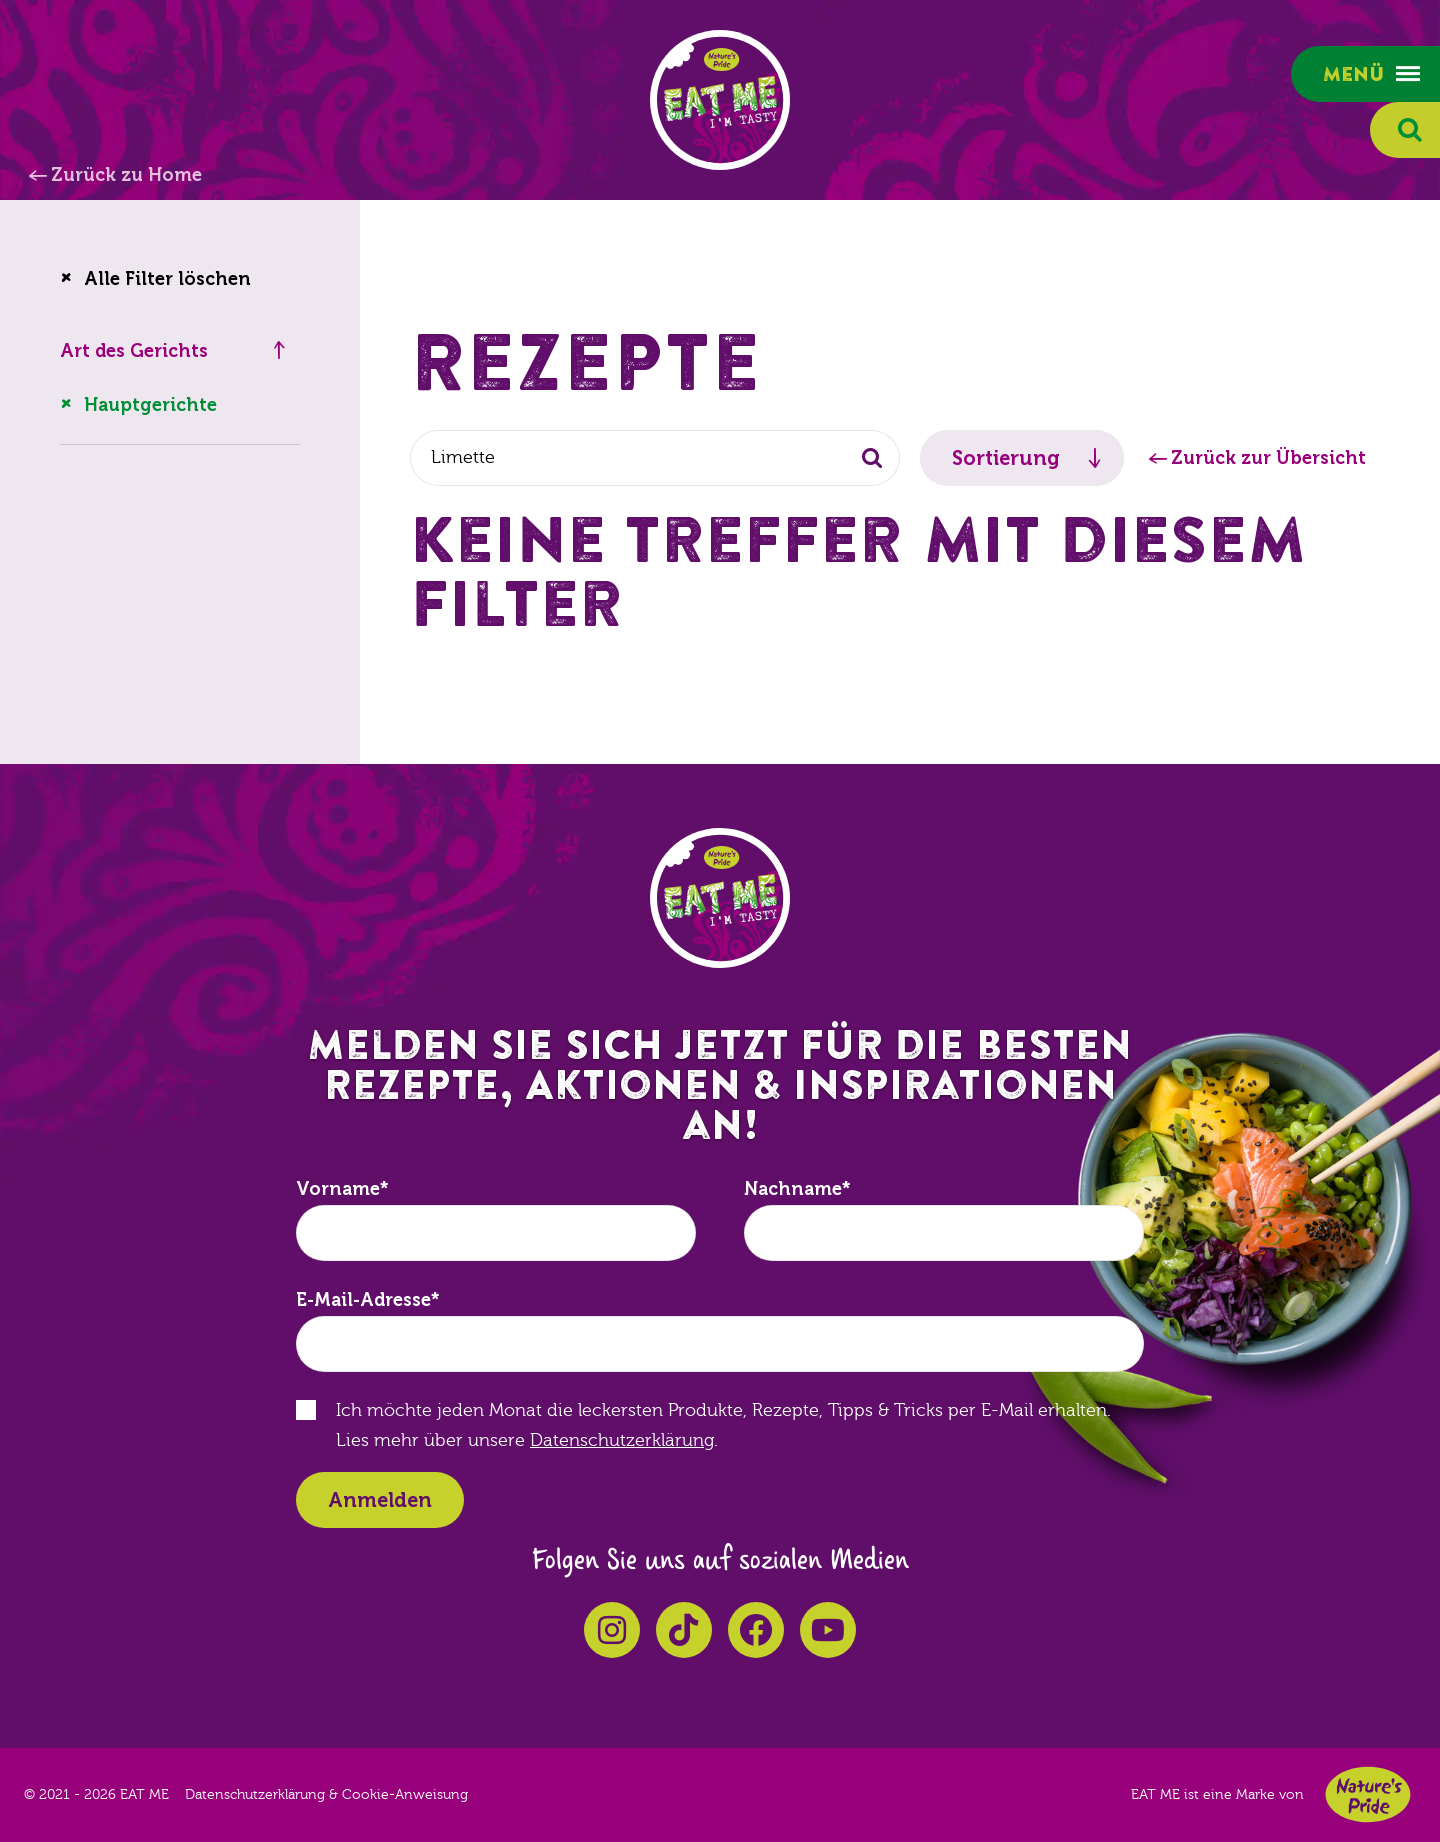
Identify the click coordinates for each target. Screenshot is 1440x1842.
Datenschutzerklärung (622, 1440)
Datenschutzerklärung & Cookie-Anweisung (326, 1795)
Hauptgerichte (150, 405)
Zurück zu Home (126, 175)
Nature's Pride (1368, 1794)
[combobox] (655, 458)
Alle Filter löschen (167, 279)
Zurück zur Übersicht (1268, 458)
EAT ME (720, 100)
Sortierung (1006, 458)
